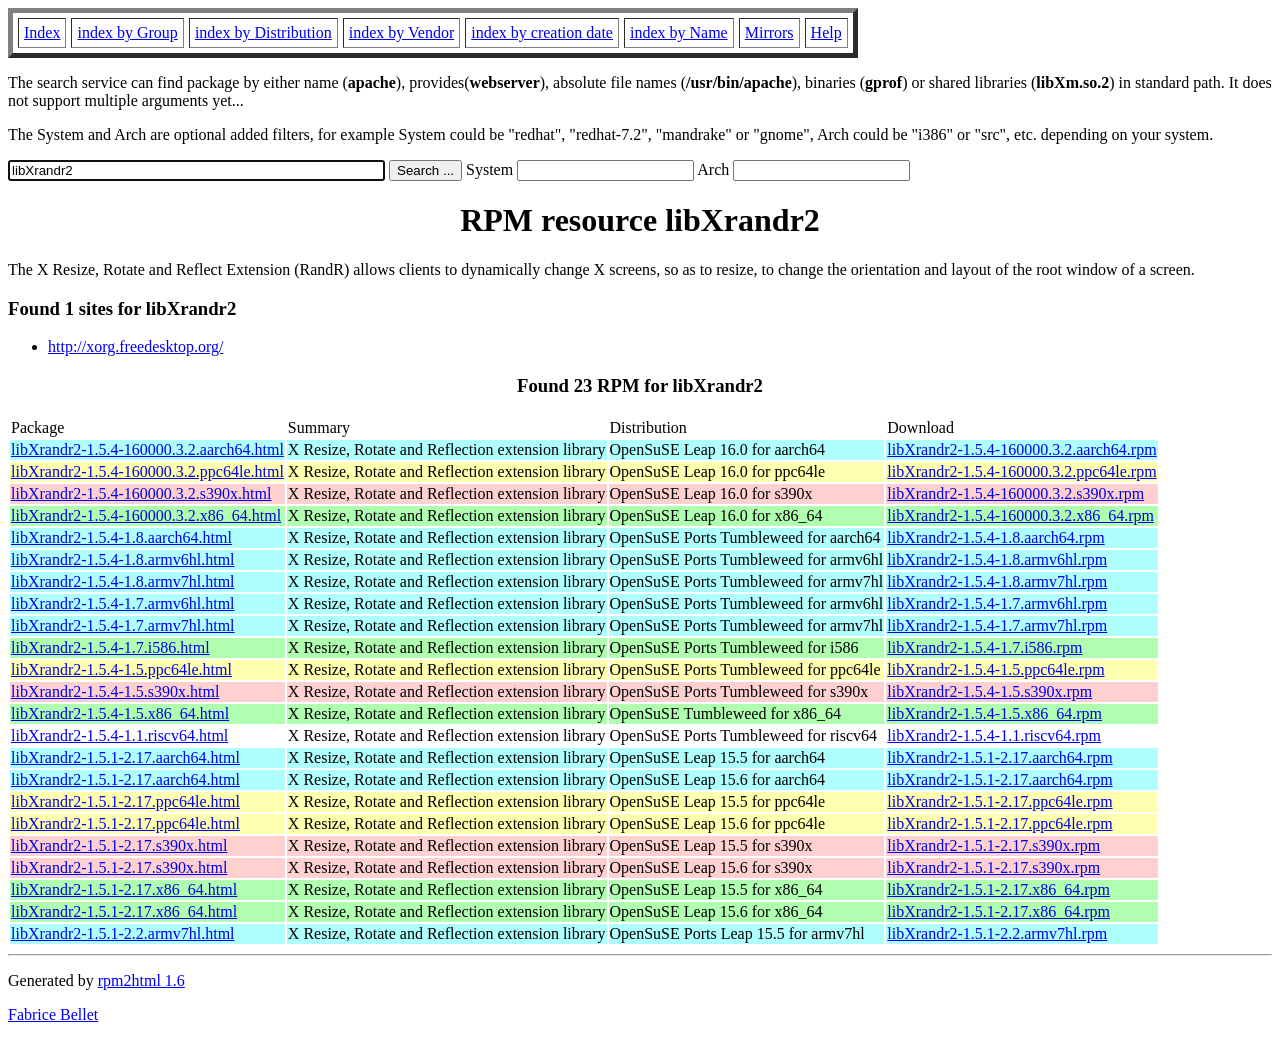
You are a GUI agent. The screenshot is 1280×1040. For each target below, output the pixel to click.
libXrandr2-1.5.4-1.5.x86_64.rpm (994, 713)
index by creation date (542, 32)
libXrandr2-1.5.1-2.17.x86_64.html (124, 889)
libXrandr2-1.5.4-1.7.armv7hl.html (123, 625)
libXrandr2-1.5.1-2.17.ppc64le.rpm (999, 801)
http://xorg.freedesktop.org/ (135, 346)
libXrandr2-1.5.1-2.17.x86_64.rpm (998, 889)
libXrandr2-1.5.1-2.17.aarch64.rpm (999, 757)
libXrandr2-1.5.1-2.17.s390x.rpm (993, 845)
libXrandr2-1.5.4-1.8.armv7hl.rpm (997, 581)
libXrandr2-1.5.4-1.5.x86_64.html (120, 713)
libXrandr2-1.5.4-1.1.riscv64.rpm (994, 735)
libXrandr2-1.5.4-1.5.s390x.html (115, 691)
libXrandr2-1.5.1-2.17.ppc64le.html (125, 801)
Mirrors (769, 32)
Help (826, 32)
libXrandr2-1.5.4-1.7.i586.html (110, 647)
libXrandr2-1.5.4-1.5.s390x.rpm (989, 691)
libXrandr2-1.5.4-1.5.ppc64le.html (121, 669)
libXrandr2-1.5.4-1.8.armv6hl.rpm (997, 559)
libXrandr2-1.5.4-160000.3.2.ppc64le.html (147, 471)
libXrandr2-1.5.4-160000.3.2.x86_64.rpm (1020, 515)
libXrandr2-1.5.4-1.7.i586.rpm (984, 647)
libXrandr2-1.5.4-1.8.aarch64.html (121, 537)
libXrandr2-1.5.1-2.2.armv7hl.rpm (997, 933)
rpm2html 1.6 (141, 980)
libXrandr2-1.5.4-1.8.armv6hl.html (123, 559)
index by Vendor (401, 32)
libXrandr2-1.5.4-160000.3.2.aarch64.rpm (1021, 449)
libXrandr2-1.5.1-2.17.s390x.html (119, 845)
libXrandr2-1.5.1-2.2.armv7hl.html (123, 933)
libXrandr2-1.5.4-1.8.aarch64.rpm (995, 537)
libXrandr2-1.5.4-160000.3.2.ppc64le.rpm (1021, 471)
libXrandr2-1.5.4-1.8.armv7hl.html (123, 581)
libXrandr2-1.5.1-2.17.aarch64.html (125, 757)
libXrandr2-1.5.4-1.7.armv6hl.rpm (997, 603)
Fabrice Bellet (53, 1014)
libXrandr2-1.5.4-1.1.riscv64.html (119, 735)
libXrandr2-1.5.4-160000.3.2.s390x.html (141, 493)
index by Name (679, 32)
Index (42, 32)
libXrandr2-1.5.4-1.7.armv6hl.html (123, 603)
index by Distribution (263, 32)
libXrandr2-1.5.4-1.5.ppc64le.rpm (995, 669)
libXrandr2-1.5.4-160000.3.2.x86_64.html (146, 515)
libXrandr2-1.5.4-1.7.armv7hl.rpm (997, 625)
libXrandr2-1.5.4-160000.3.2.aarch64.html (147, 449)
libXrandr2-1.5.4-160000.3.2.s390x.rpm (1015, 493)
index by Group (127, 32)
